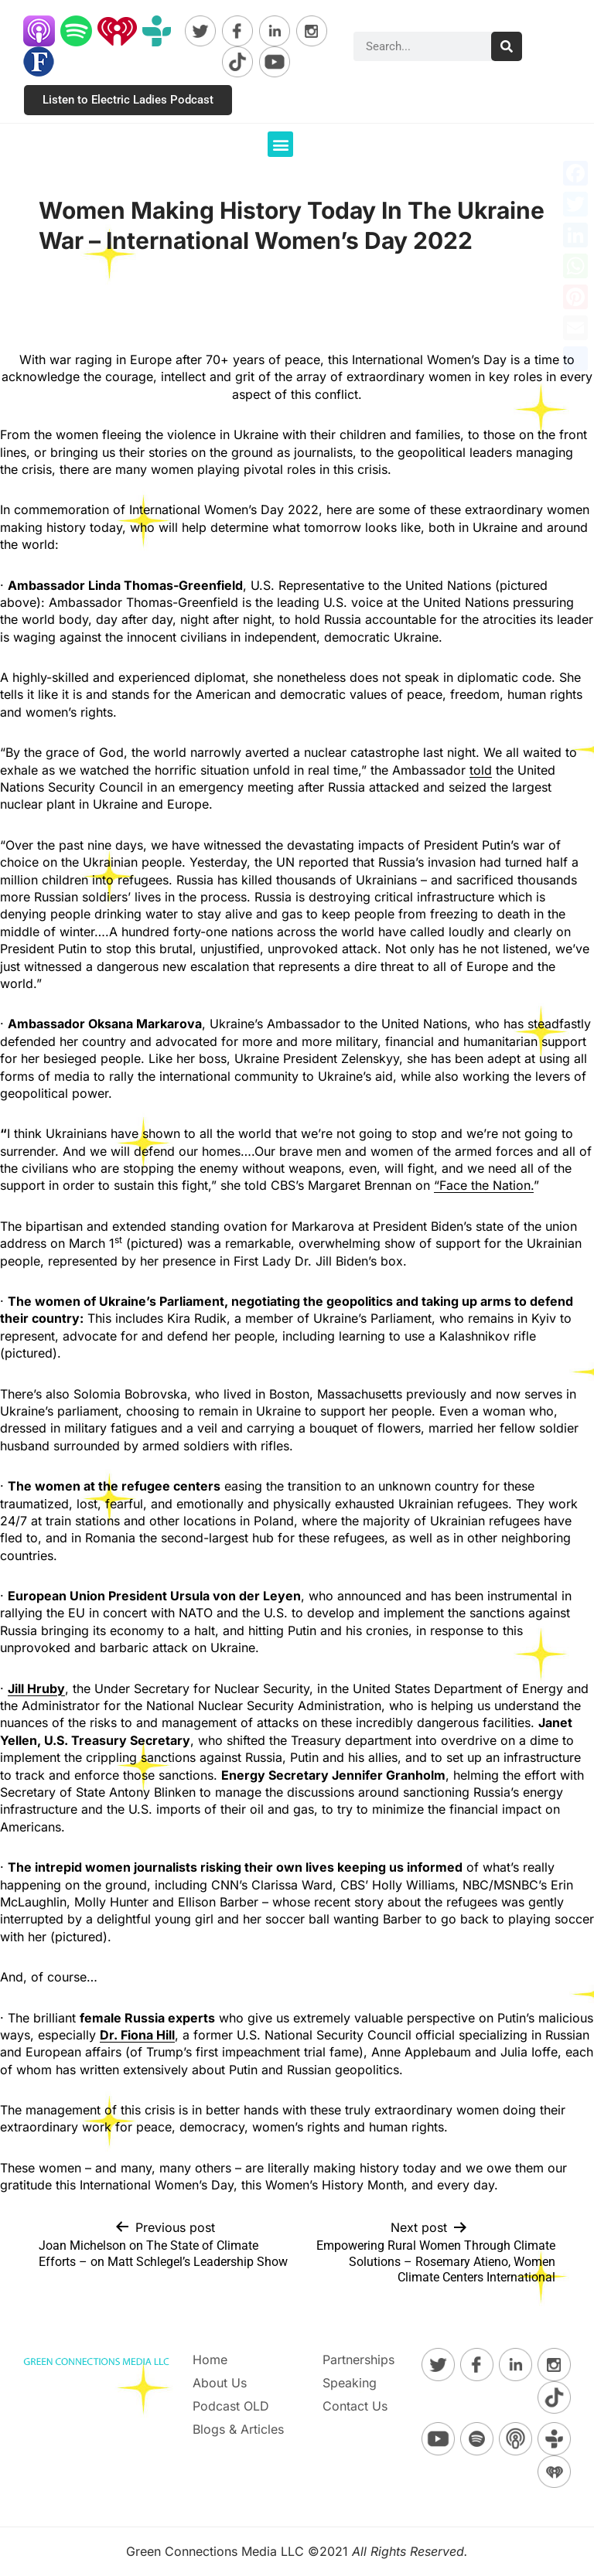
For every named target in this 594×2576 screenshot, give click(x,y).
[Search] (506, 46)
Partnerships (358, 2359)
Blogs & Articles (238, 2429)
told (480, 770)
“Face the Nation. (484, 1185)
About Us (220, 2382)
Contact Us (355, 2406)
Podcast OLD (231, 2406)
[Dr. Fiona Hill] (137, 2035)
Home (210, 2359)
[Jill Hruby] (36, 1688)
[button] (280, 144)
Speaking (350, 2382)
